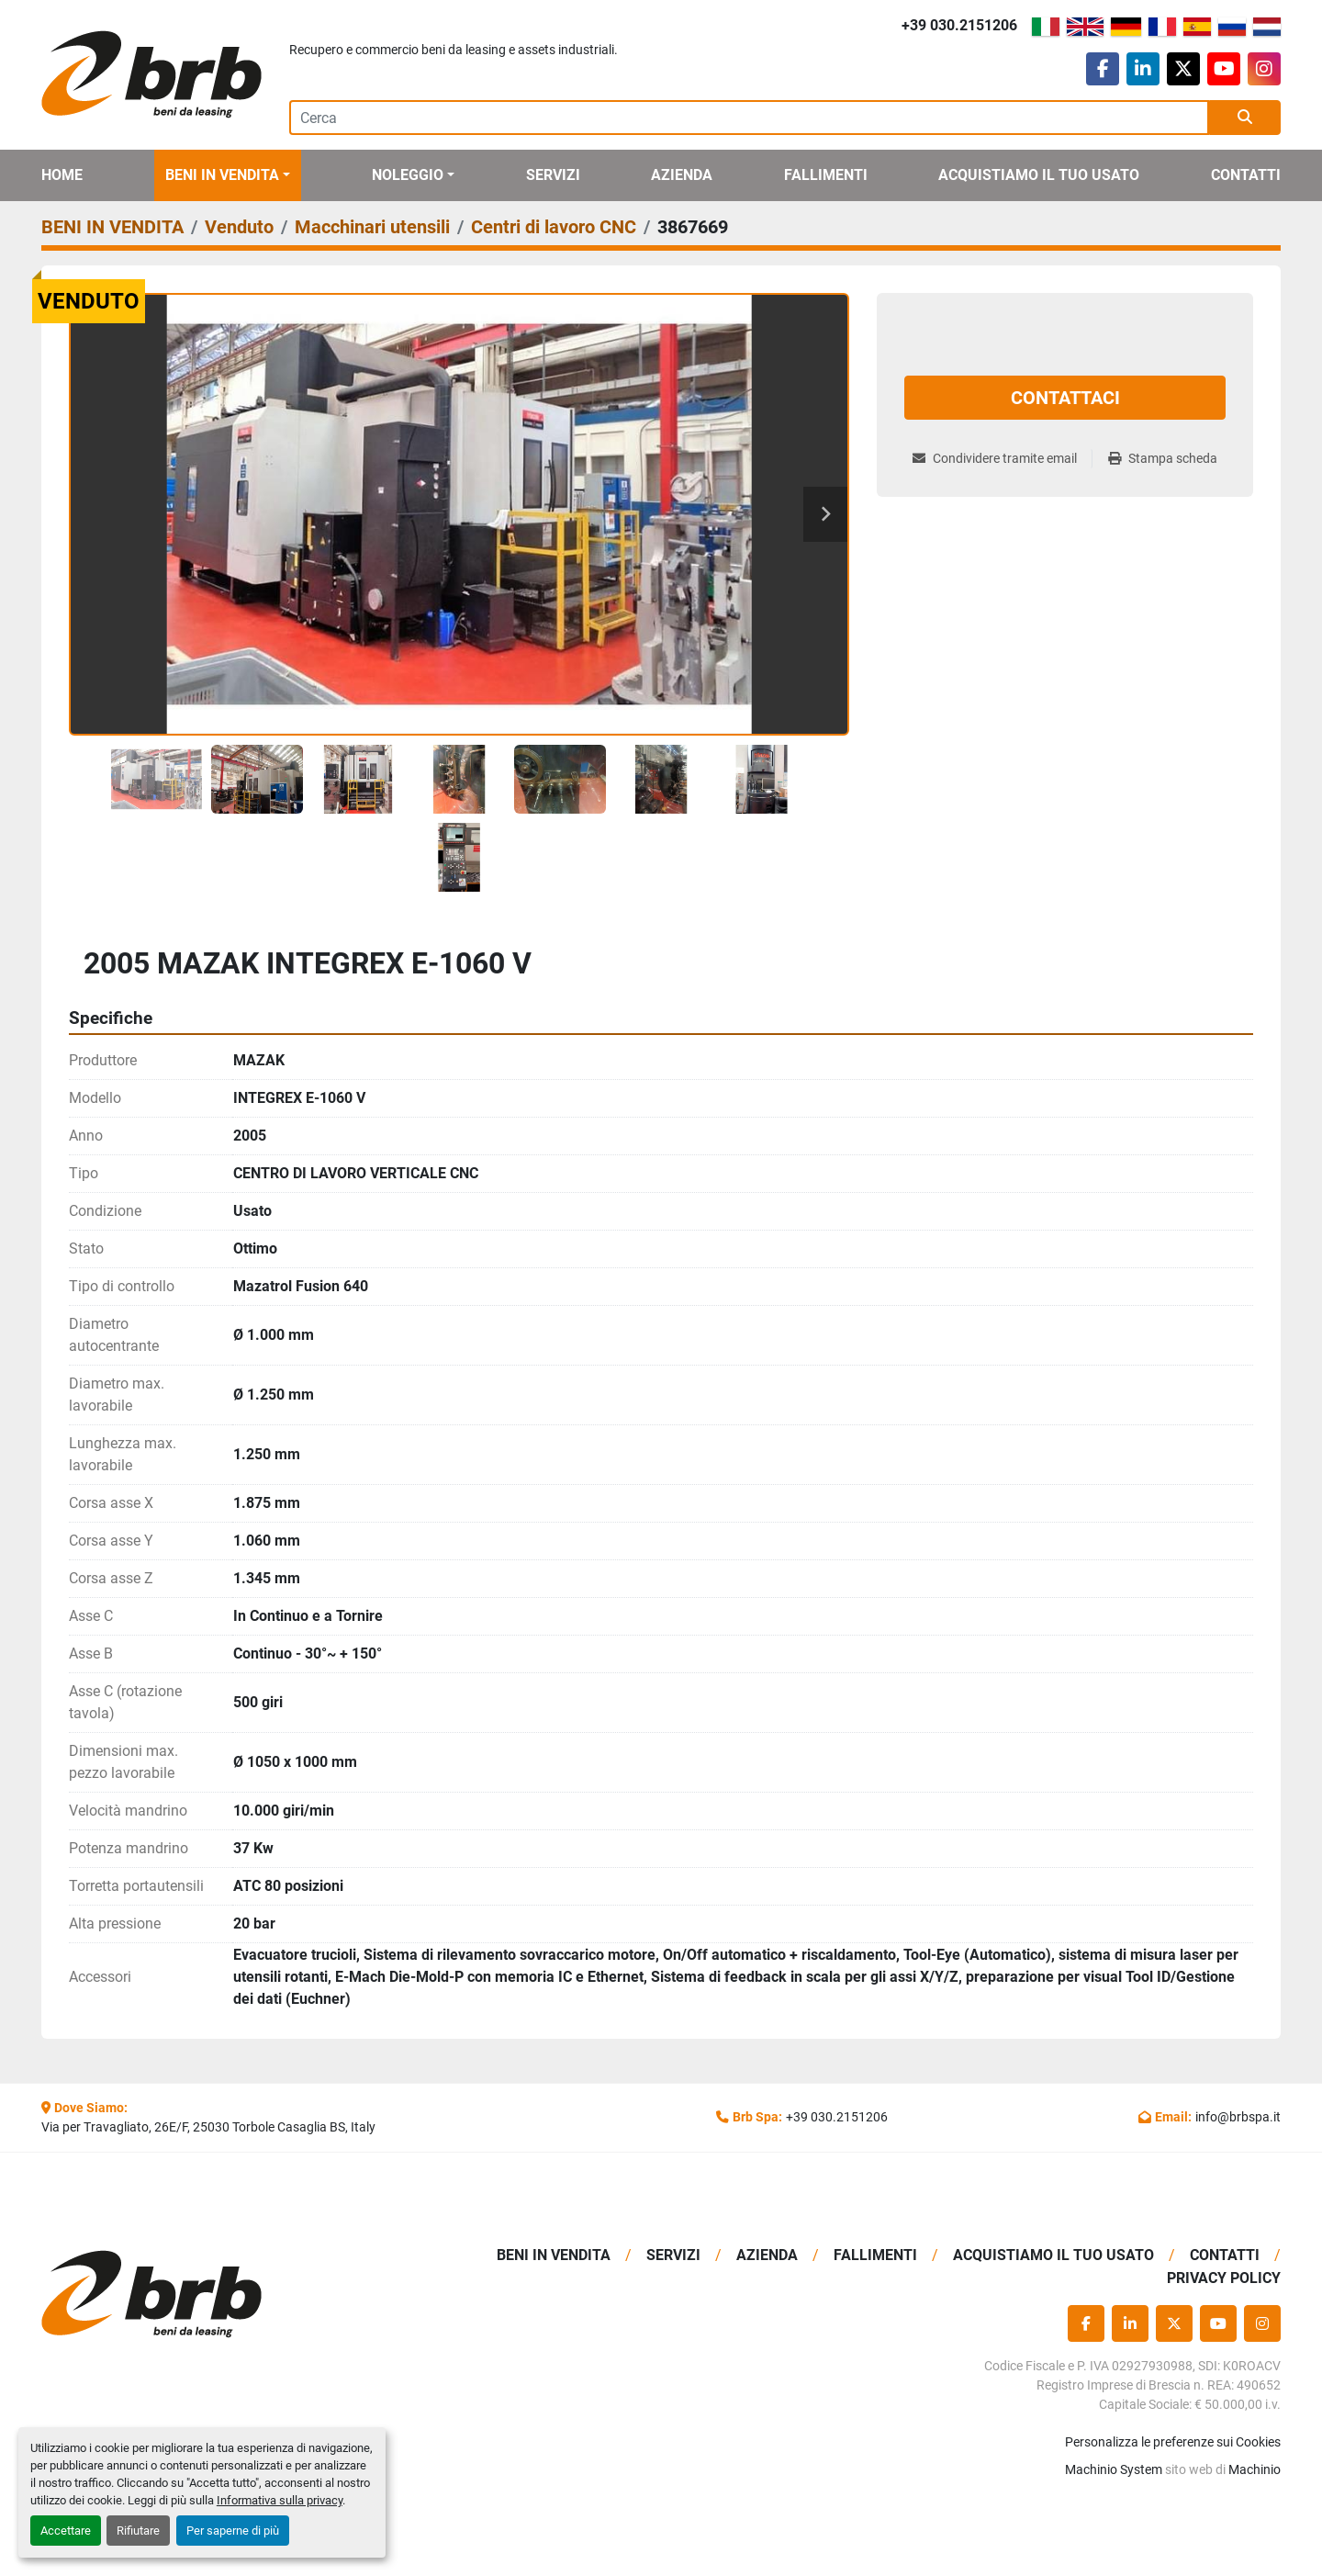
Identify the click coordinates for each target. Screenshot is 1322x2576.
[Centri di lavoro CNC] (553, 227)
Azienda (681, 175)
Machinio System (1113, 2469)
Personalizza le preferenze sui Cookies (1173, 2442)
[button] (227, 175)
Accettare (65, 2530)
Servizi (553, 175)
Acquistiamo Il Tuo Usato (1038, 175)
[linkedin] (1143, 68)
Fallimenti (826, 175)
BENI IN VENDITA (222, 175)
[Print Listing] (1162, 458)
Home (62, 175)
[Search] (749, 117)
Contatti (1246, 175)
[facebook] (1102, 68)
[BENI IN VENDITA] (112, 227)
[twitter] (1183, 68)
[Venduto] (239, 227)
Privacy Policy (1224, 2278)
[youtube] (1223, 68)
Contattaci (1065, 398)
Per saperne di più (232, 2530)
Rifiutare (138, 2530)
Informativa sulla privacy (279, 2500)
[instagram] (1264, 68)
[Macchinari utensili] (372, 227)
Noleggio (407, 175)
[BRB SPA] (185, 2294)
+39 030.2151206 (959, 25)
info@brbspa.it (1238, 2116)
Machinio (1254, 2469)
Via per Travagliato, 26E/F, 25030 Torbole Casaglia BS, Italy (208, 2127)
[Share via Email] (1002, 458)
